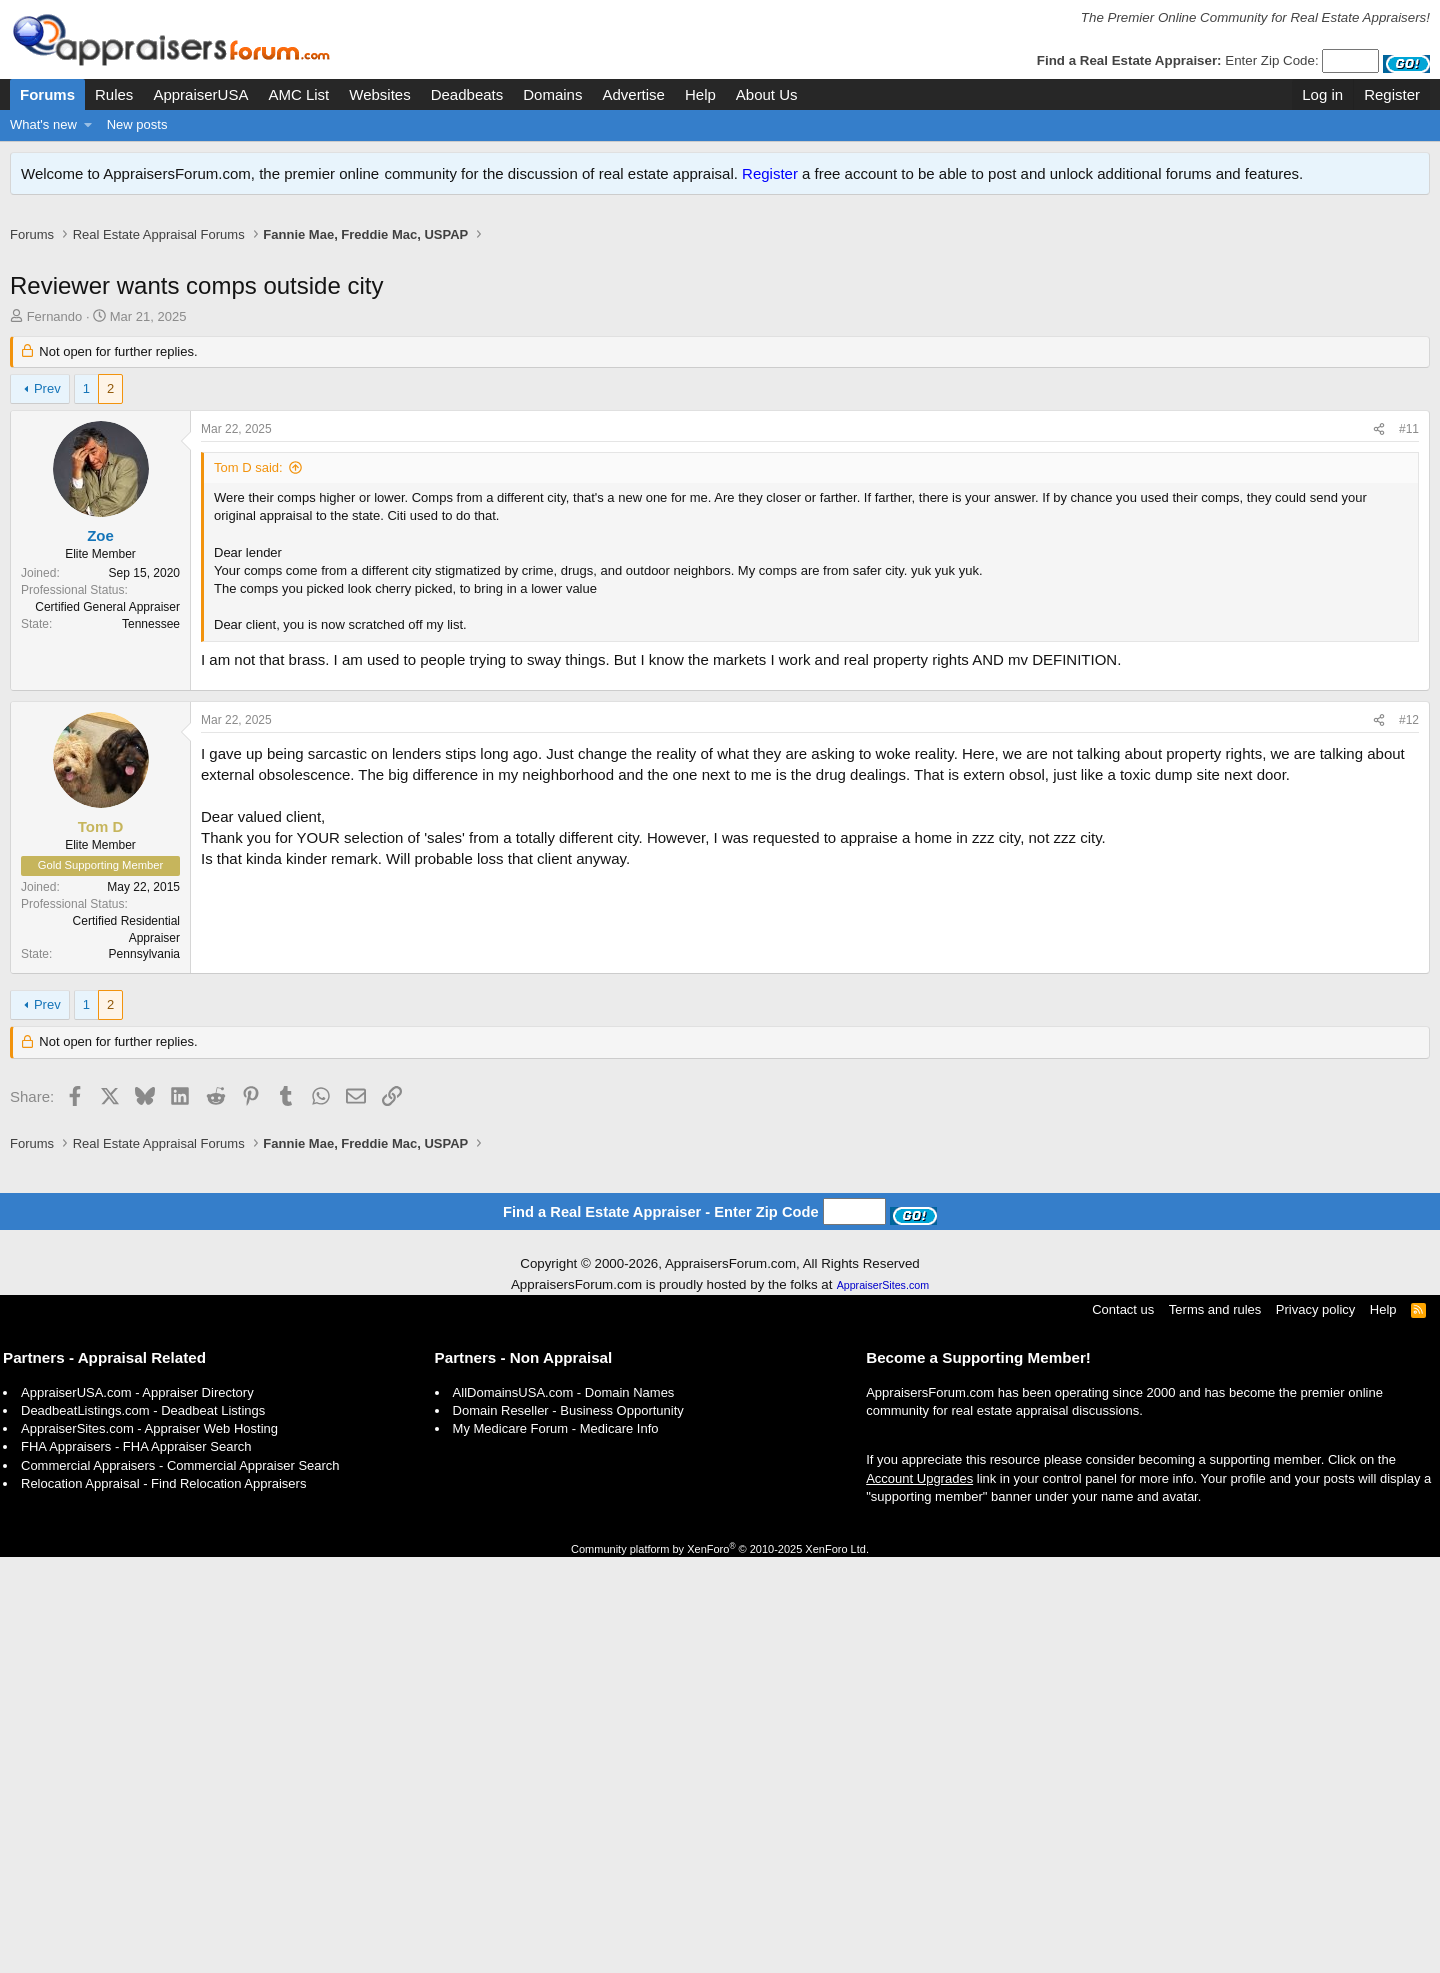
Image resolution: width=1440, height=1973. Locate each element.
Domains (552, 94)
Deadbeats (467, 94)
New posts (137, 124)
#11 (1409, 450)
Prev (47, 409)
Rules (114, 94)
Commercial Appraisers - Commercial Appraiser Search (180, 1881)
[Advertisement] (720, 267)
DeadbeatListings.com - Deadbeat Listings (143, 1826)
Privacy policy (1315, 1725)
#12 (1409, 1031)
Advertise (633, 94)
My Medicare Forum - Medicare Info (556, 1844)
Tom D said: (248, 488)
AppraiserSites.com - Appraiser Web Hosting (149, 1844)
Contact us (1123, 1725)
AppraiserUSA (200, 94)
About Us (767, 94)
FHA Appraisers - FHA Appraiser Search (136, 1862)
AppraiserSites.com (883, 1701)
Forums (47, 94)
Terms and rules (1215, 1725)
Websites (379, 94)
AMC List (298, 94)
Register (770, 173)
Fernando (55, 337)
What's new (43, 124)
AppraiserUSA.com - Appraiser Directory (137, 1808)
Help (700, 94)
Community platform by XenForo (720, 1965)
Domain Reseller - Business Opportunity (568, 1826)
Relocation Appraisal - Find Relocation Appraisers (163, 1899)
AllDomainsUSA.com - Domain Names (564, 1808)
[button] (88, 125)
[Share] (1379, 450)
